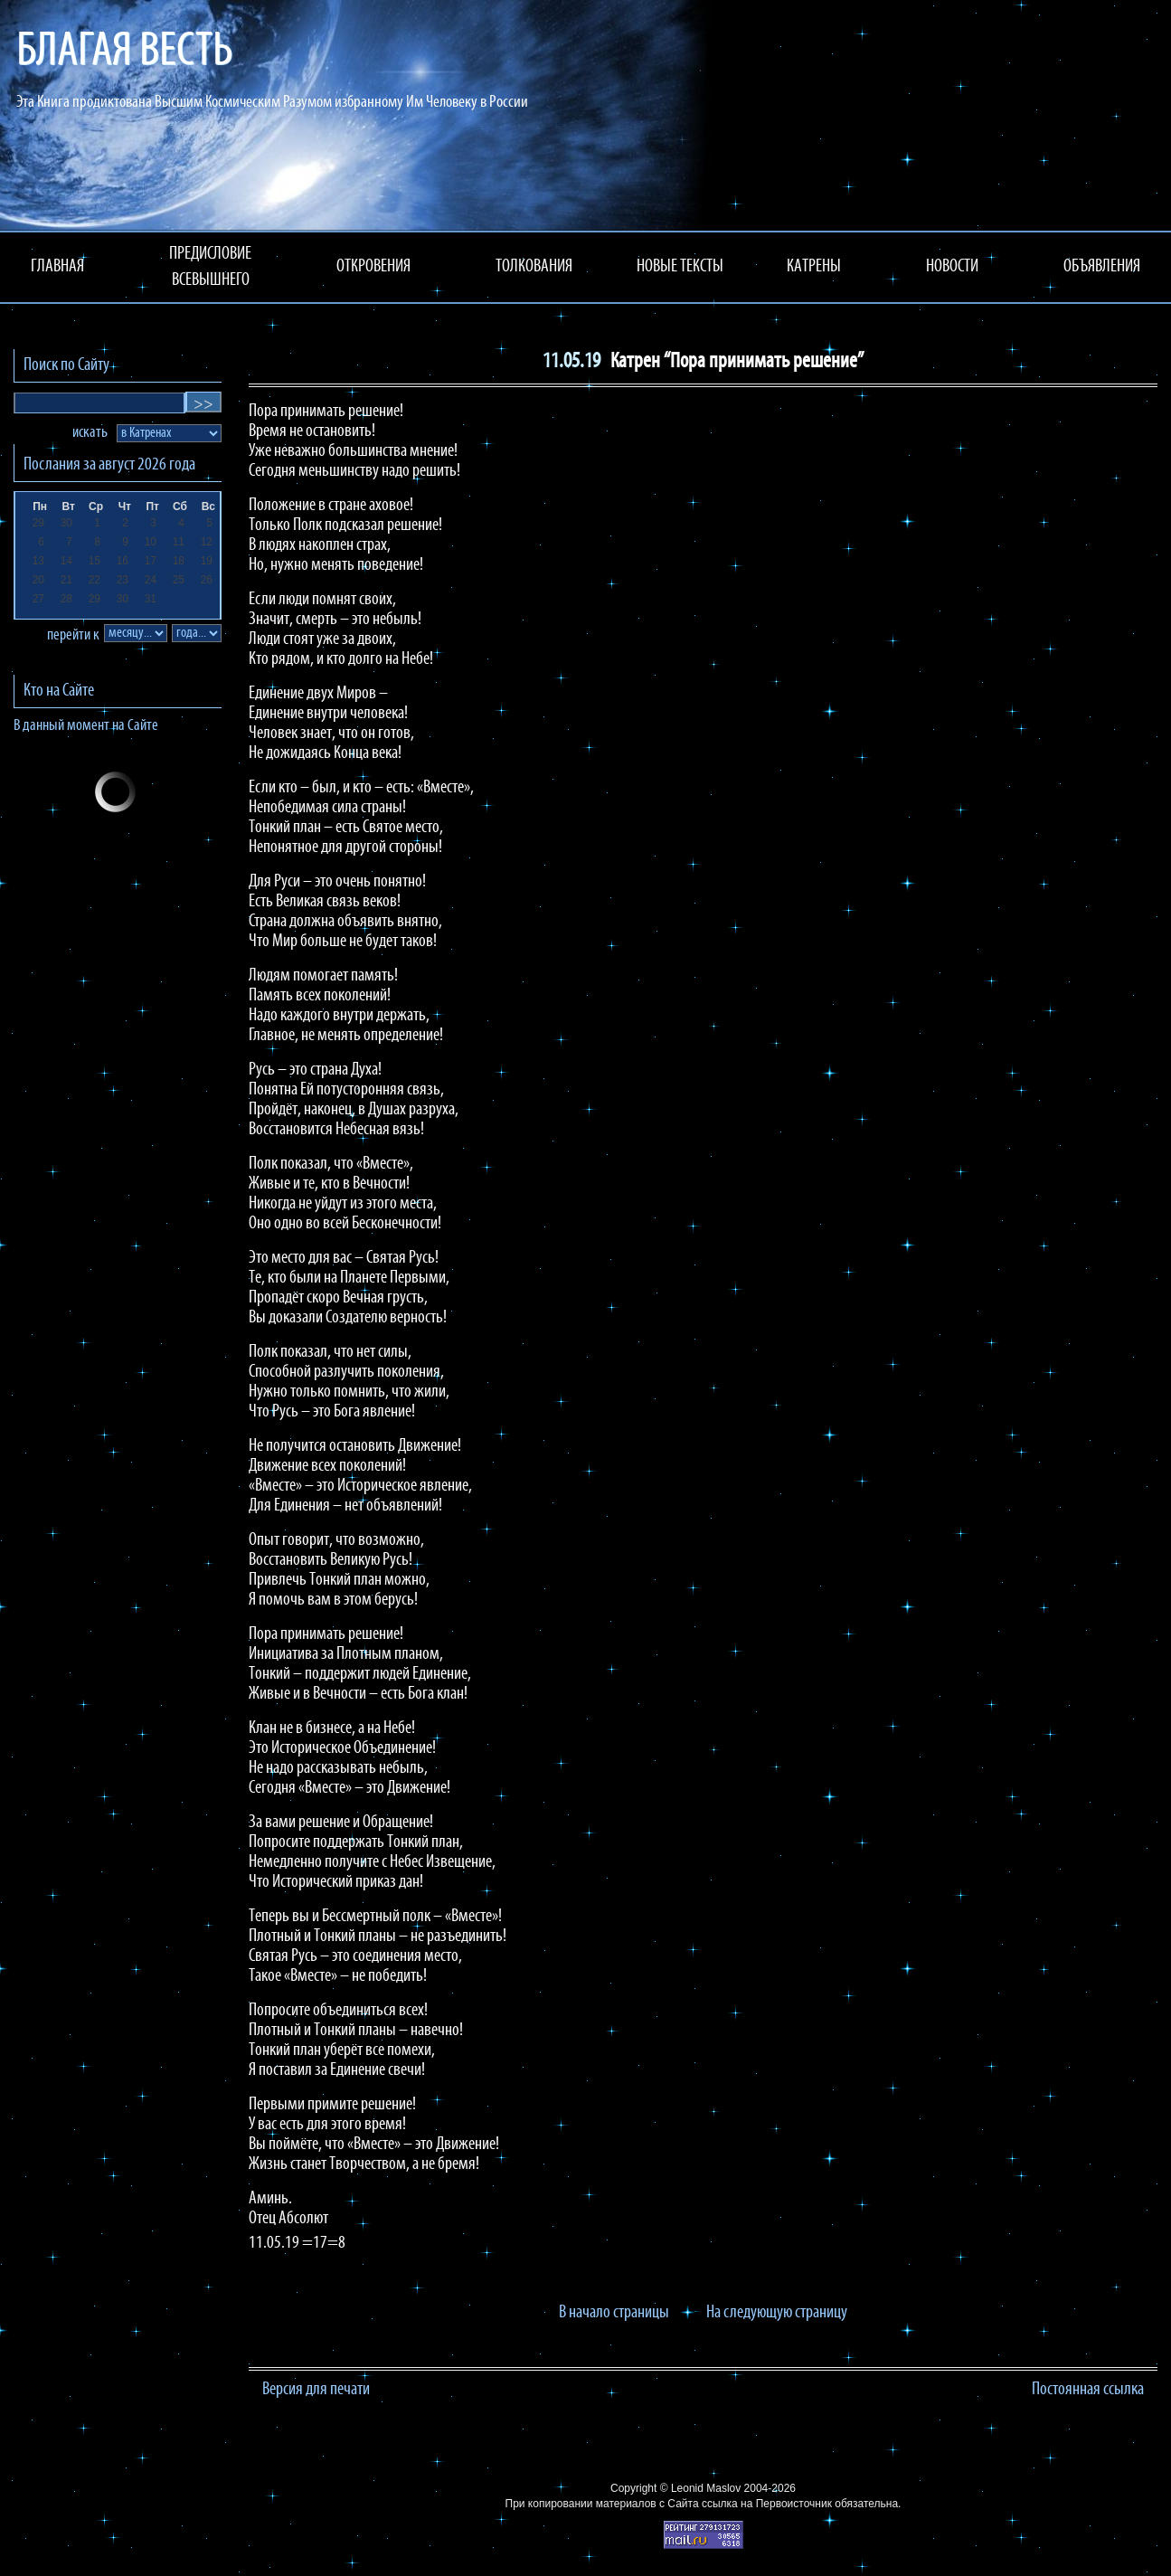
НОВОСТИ (952, 267)
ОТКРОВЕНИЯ (373, 267)
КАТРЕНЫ (814, 267)
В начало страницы (614, 2313)
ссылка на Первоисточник (767, 2503)
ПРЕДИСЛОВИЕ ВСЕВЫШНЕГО (210, 267)
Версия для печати (316, 2390)
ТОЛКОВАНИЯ (534, 267)
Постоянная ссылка (1088, 2390)
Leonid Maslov (706, 2488)
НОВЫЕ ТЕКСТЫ (680, 267)
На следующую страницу (776, 2313)
